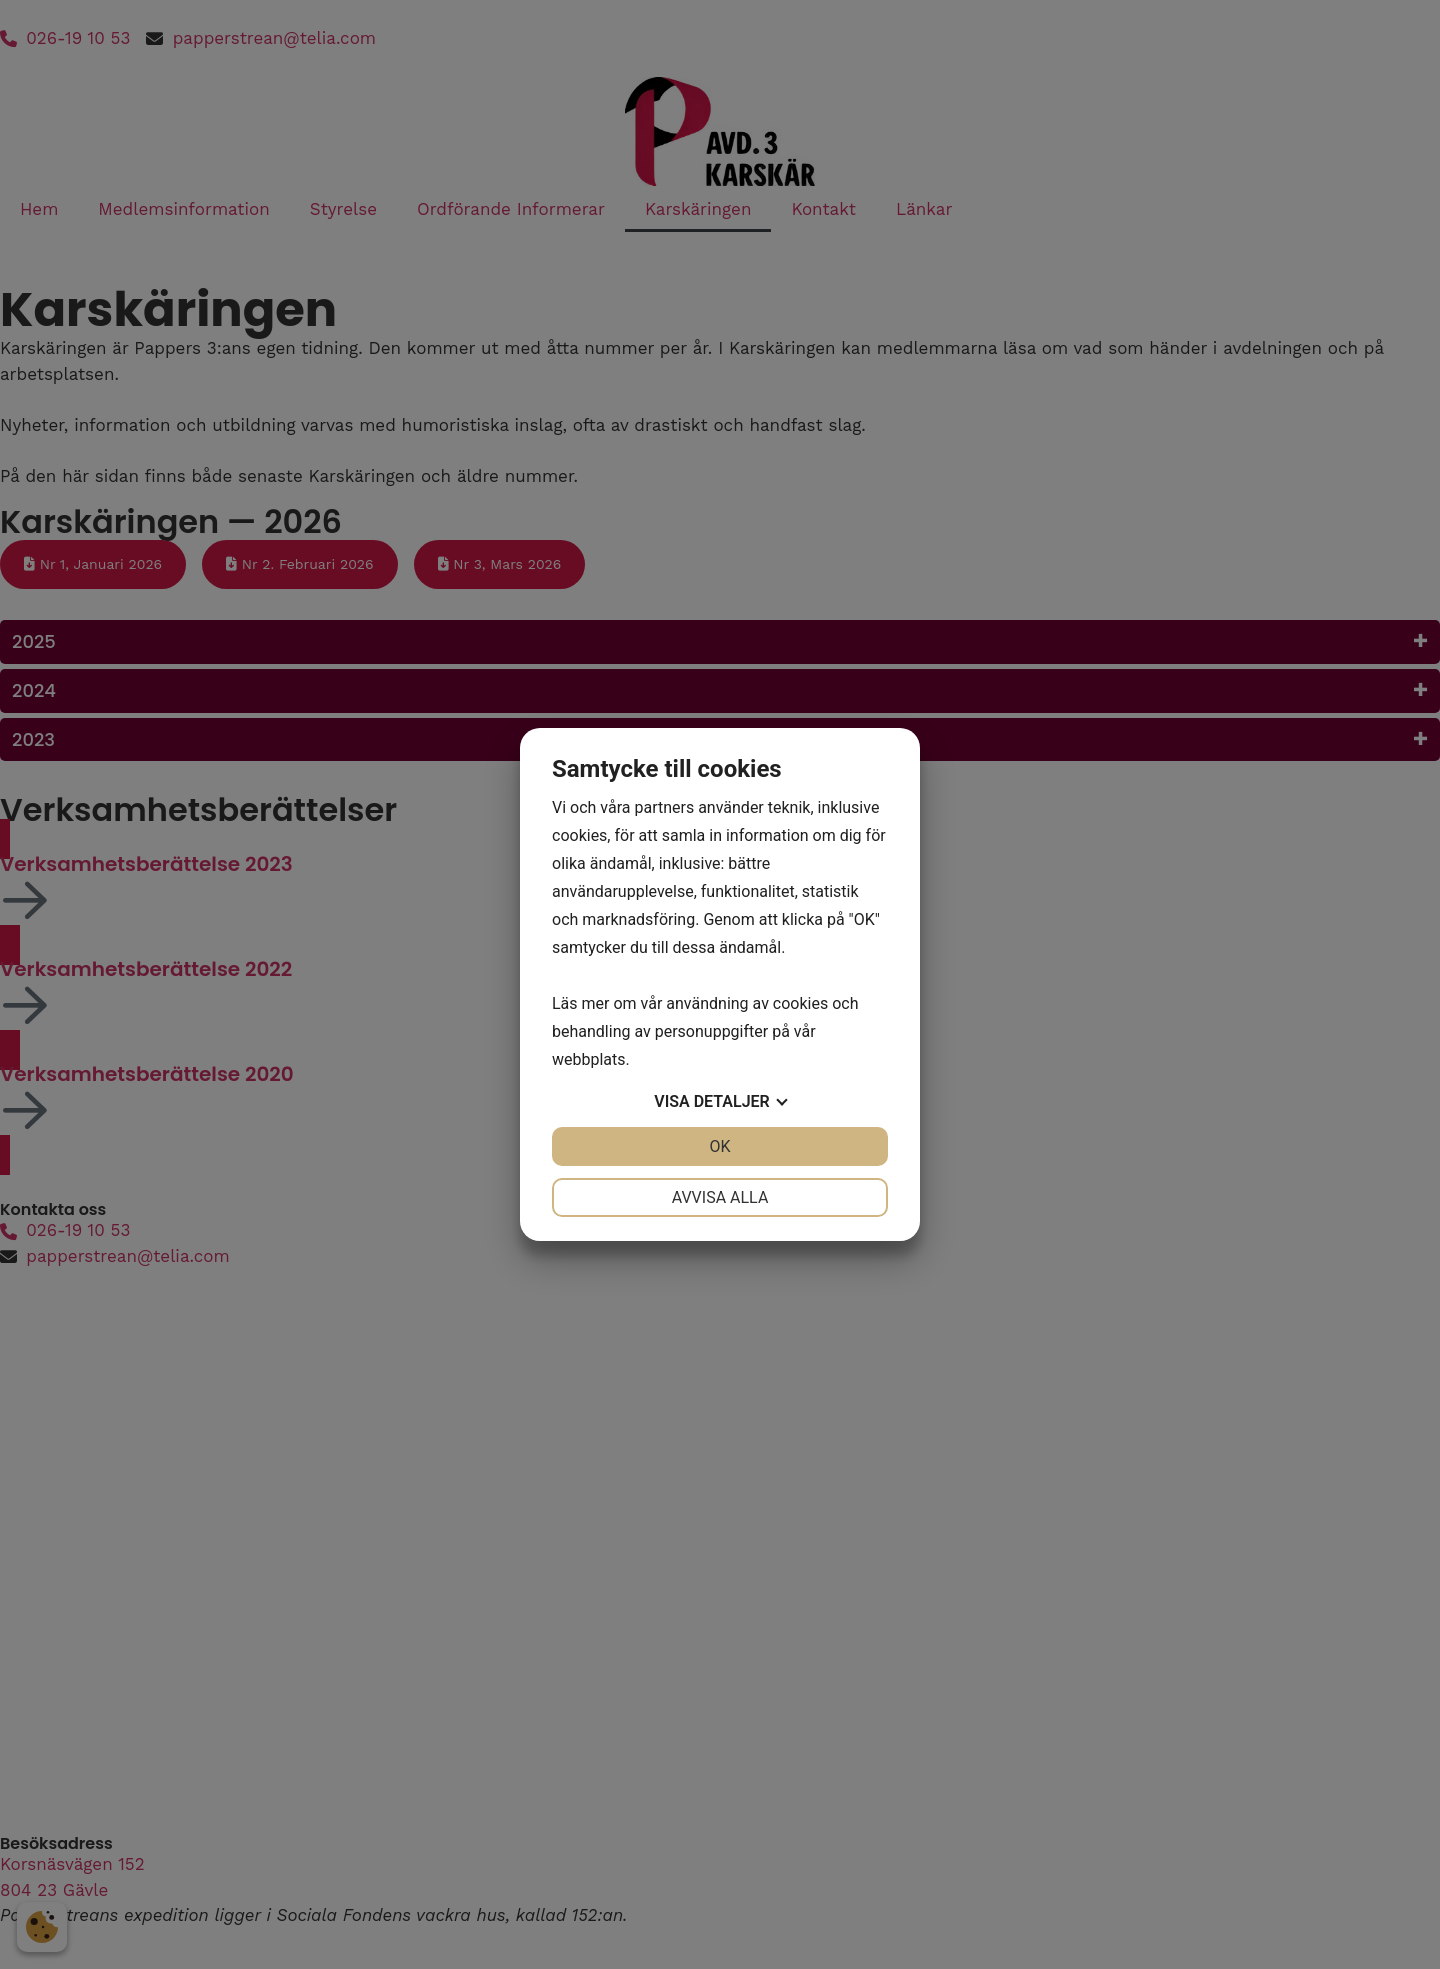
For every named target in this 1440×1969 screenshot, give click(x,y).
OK (719, 1146)
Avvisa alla (720, 1197)
